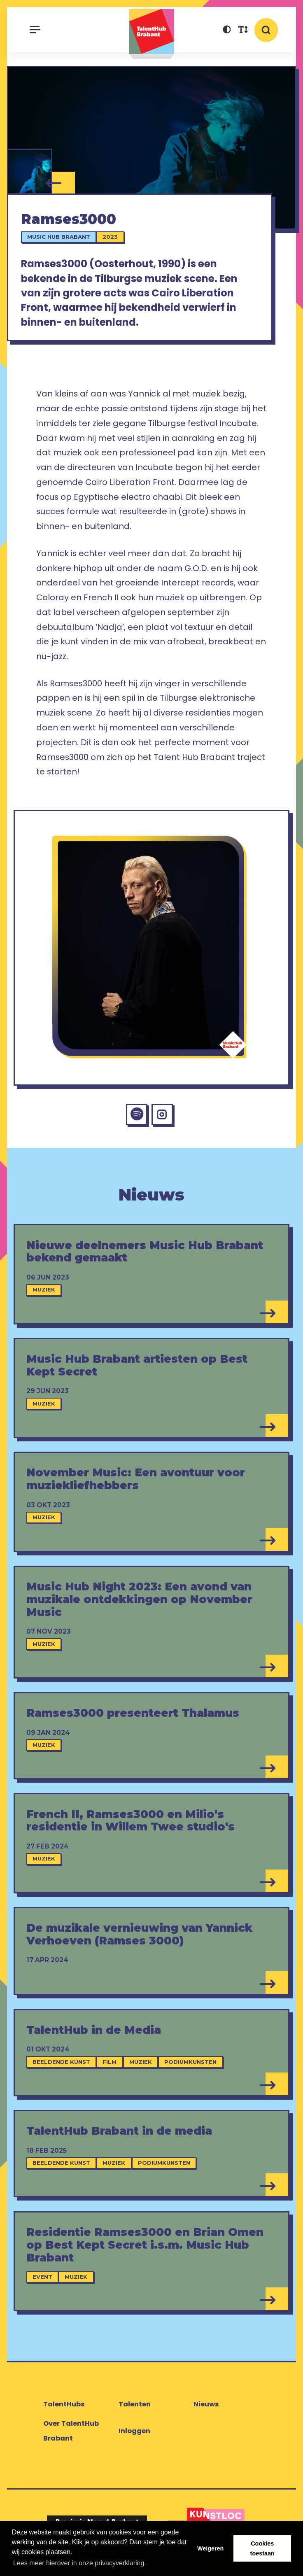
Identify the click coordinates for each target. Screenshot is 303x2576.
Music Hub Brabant (59, 238)
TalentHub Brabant (151, 34)
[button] (227, 31)
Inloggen (134, 2433)
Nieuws (206, 2407)
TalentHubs (64, 2407)
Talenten (135, 2407)
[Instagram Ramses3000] (163, 1116)
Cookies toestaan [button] (262, 2548)
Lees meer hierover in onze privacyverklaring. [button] (79, 2563)
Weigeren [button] (210, 2548)
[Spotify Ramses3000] (135, 1116)
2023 (111, 238)
